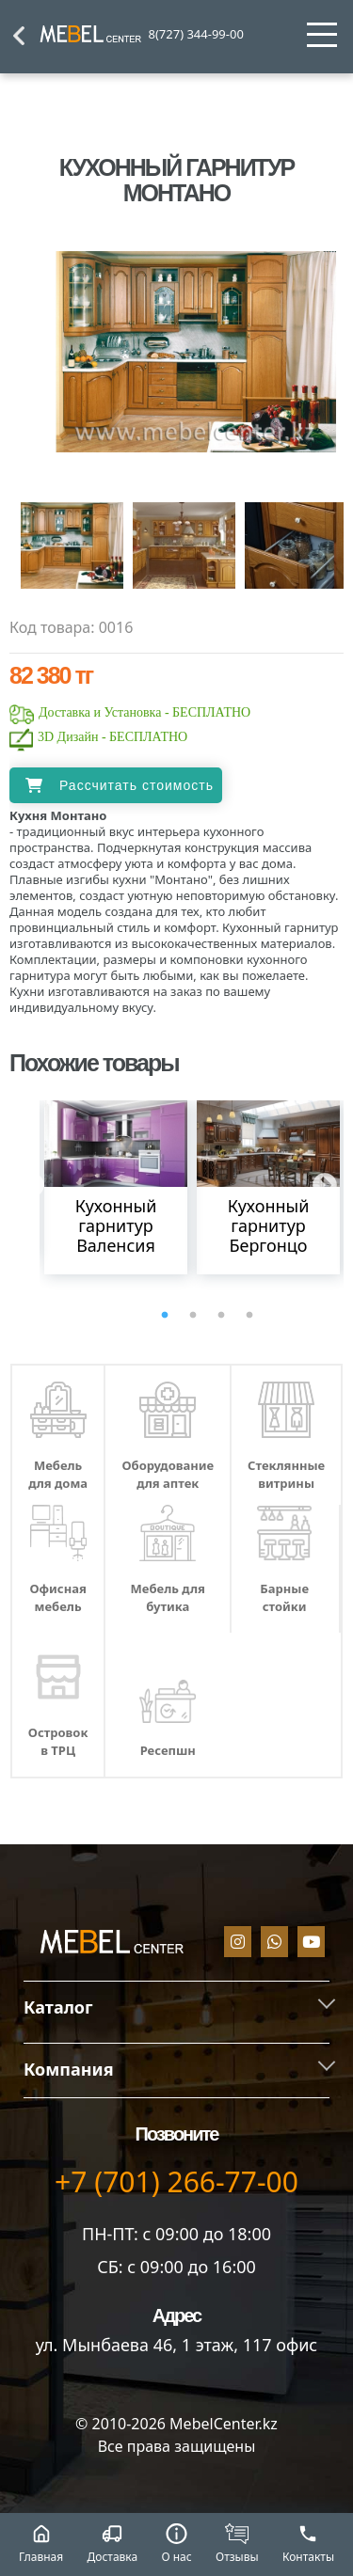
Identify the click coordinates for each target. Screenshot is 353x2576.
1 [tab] (164, 1315)
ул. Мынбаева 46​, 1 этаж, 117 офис (176, 2344)
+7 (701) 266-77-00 (176, 2181)
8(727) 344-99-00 (196, 33)
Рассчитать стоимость (136, 785)
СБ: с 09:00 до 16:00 (176, 2266)
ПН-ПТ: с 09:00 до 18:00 (176, 2233)
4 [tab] (249, 1315)
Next (320, 1181)
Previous (27, 1181)
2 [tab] (193, 1315)
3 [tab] (221, 1315)
